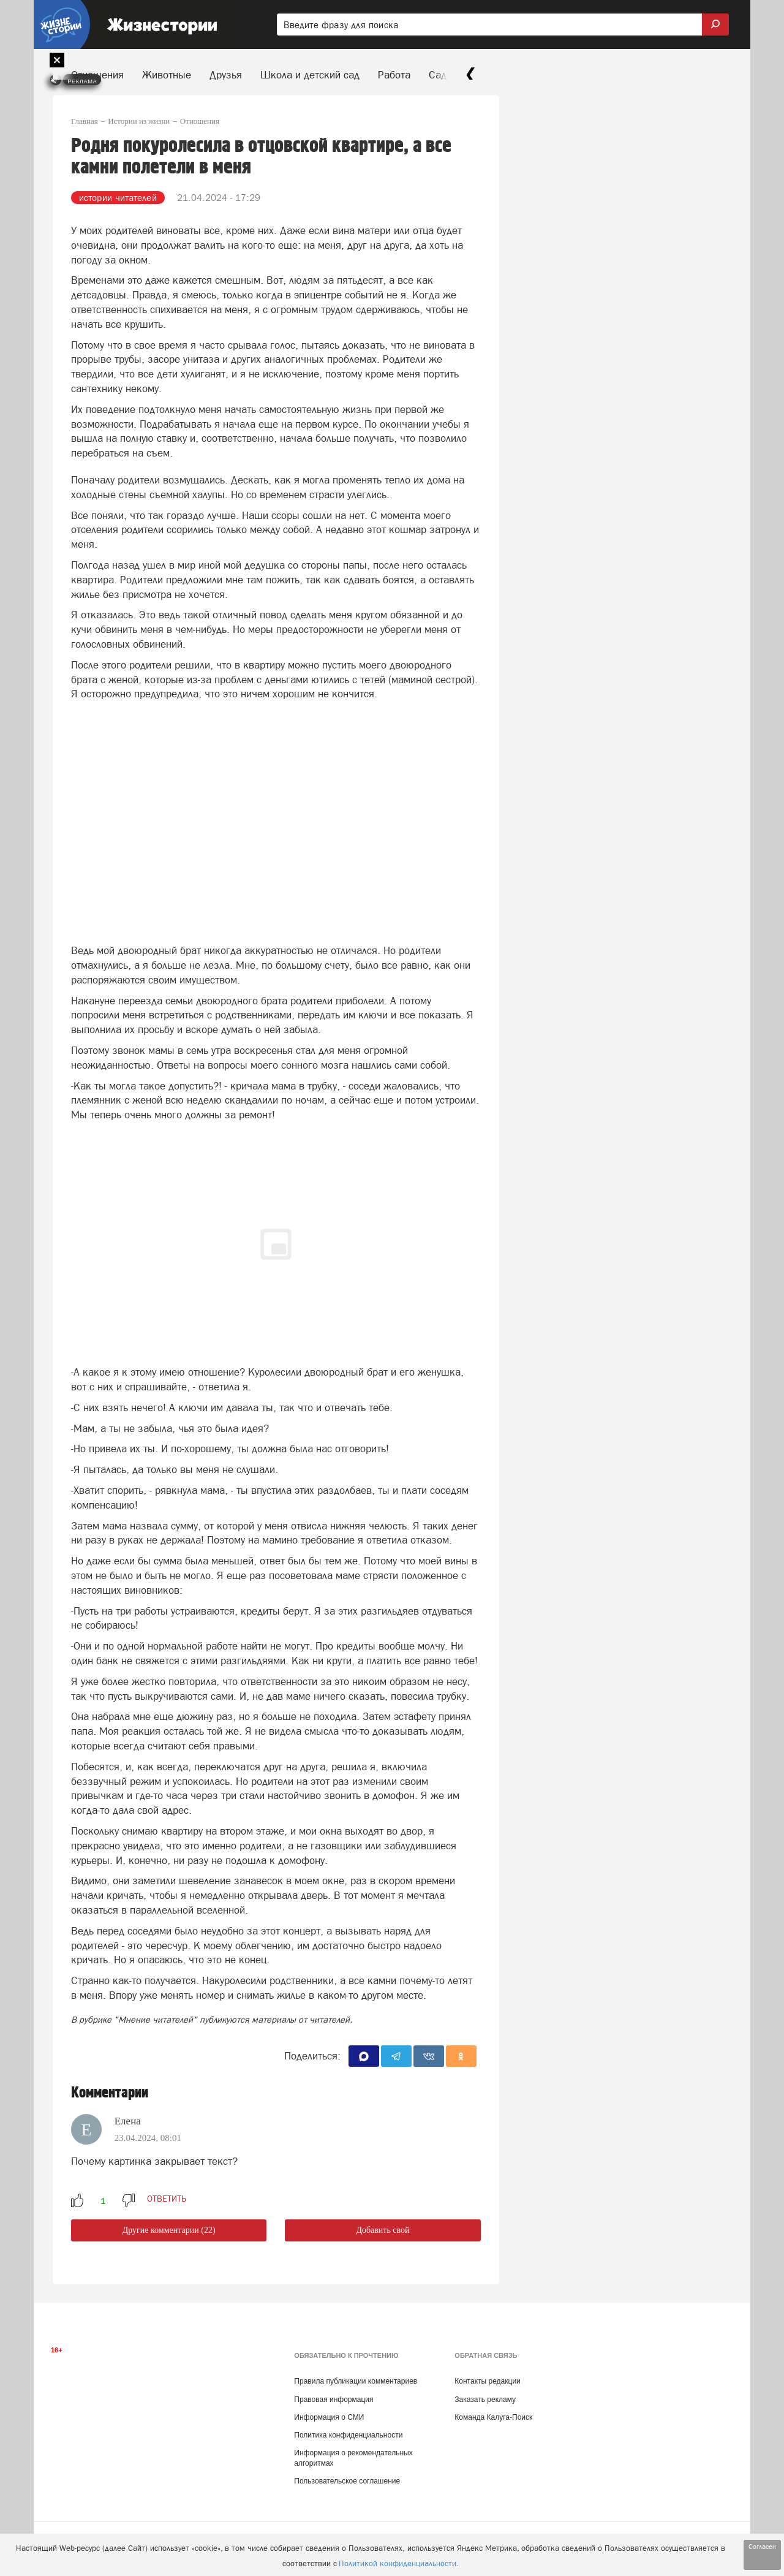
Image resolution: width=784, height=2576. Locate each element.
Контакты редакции (487, 2381)
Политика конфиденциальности (348, 2435)
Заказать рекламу (485, 2399)
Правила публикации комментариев (355, 2381)
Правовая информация (333, 2399)
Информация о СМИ (329, 2417)
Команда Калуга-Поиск (493, 2417)
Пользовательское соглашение (347, 2481)
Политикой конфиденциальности (397, 2563)
